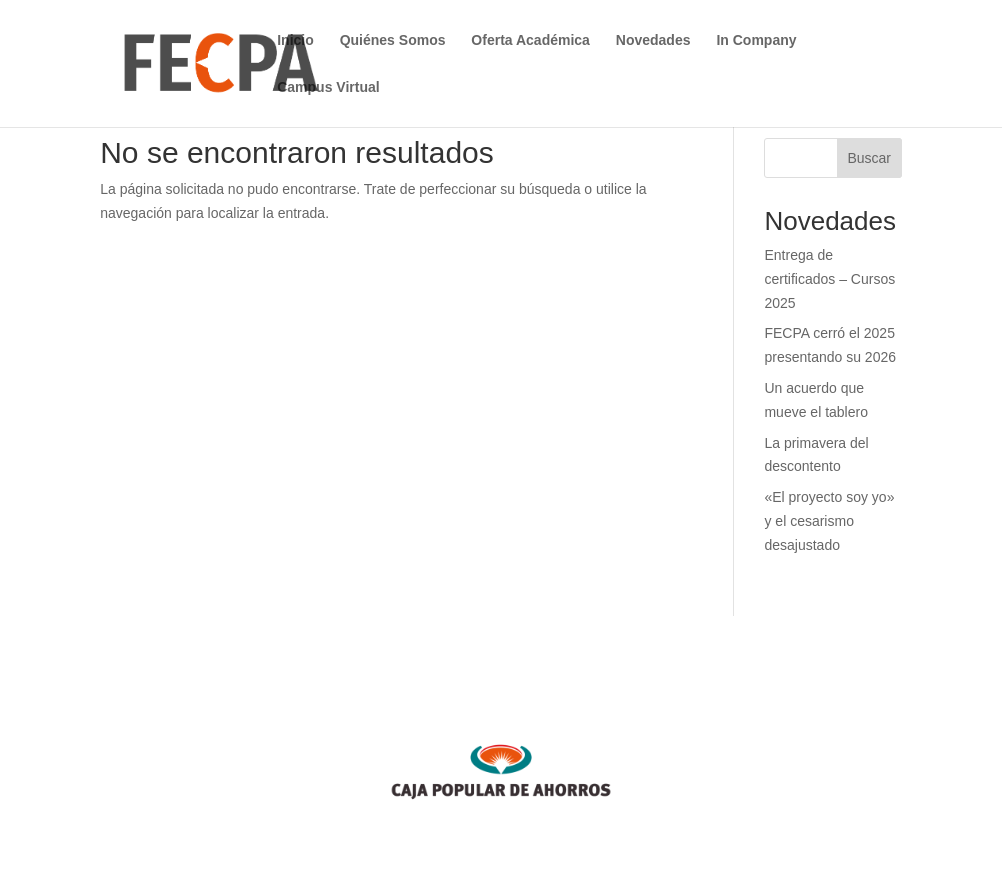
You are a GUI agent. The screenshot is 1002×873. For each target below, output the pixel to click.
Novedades (653, 40)
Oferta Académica (530, 40)
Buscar (869, 158)
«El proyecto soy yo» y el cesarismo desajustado (829, 521)
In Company (756, 40)
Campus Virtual (328, 87)
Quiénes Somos (393, 40)
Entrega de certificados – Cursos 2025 (829, 279)
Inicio (295, 40)
